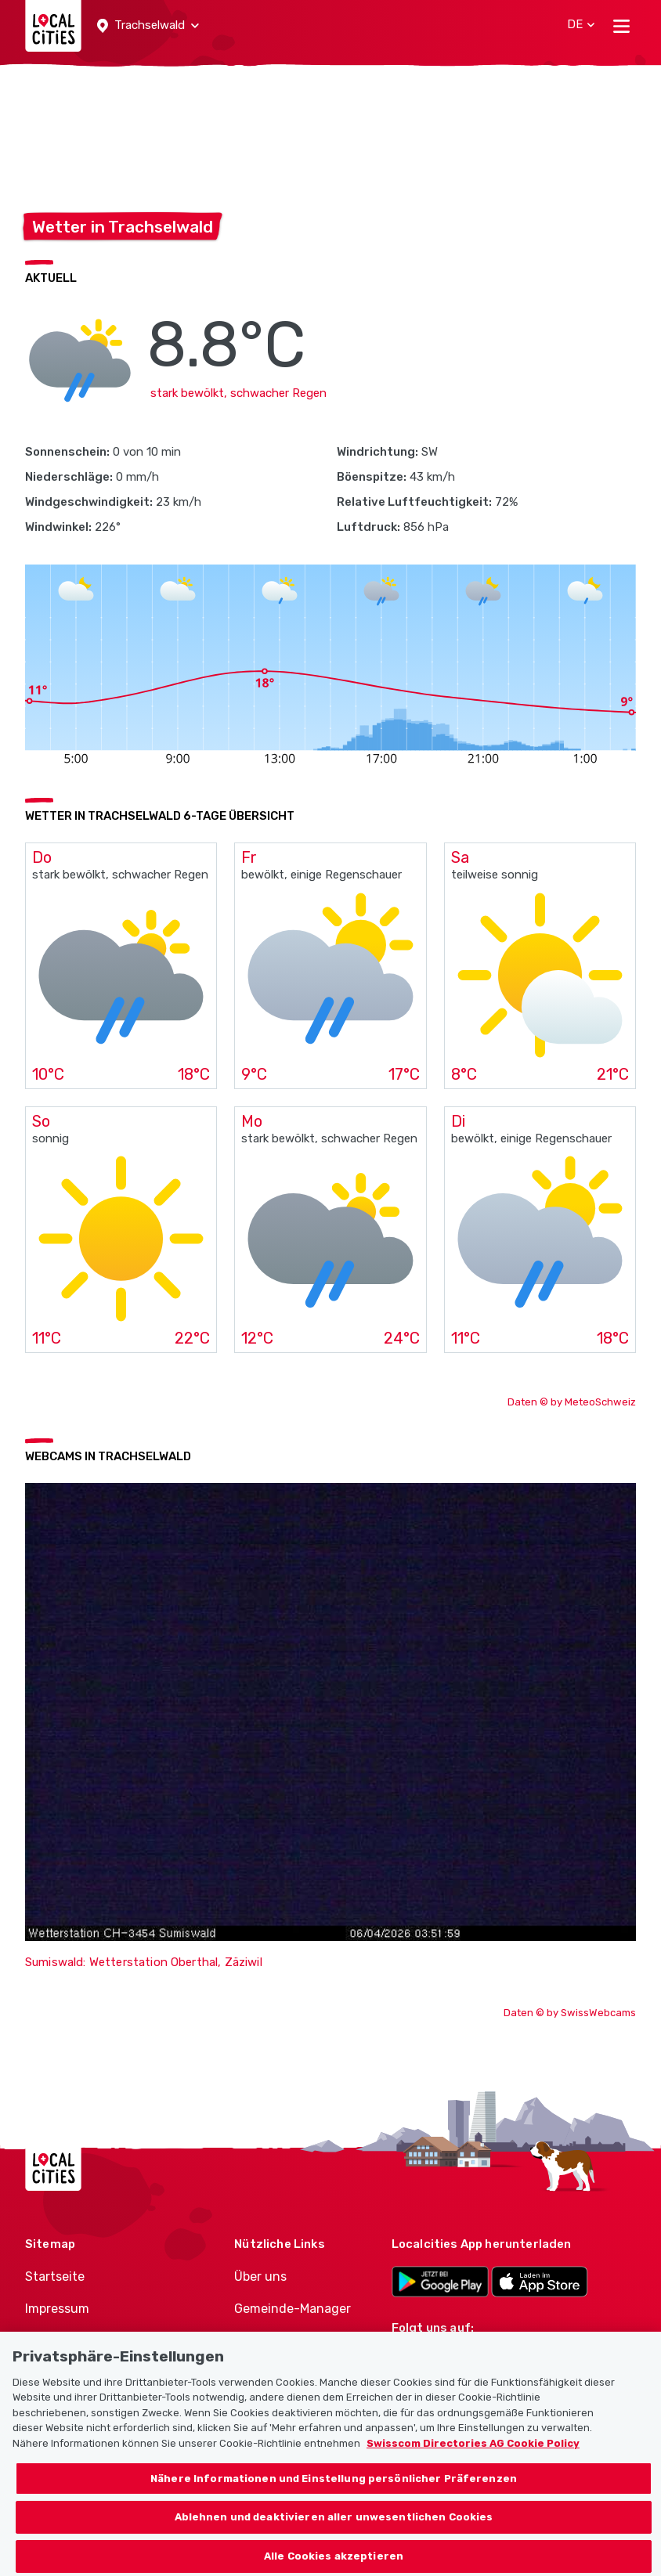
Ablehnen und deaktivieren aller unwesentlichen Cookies (334, 2536)
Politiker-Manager (286, 2339)
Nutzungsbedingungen (94, 2339)
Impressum (57, 2308)
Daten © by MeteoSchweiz (571, 1402)
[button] (148, 26)
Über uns (260, 2276)
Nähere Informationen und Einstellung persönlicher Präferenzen (333, 2497)
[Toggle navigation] (621, 26)
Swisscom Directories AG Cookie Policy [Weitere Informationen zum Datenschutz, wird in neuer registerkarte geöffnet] (473, 2463)
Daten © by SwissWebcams (570, 2013)
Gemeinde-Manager (292, 2308)
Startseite (55, 2276)
